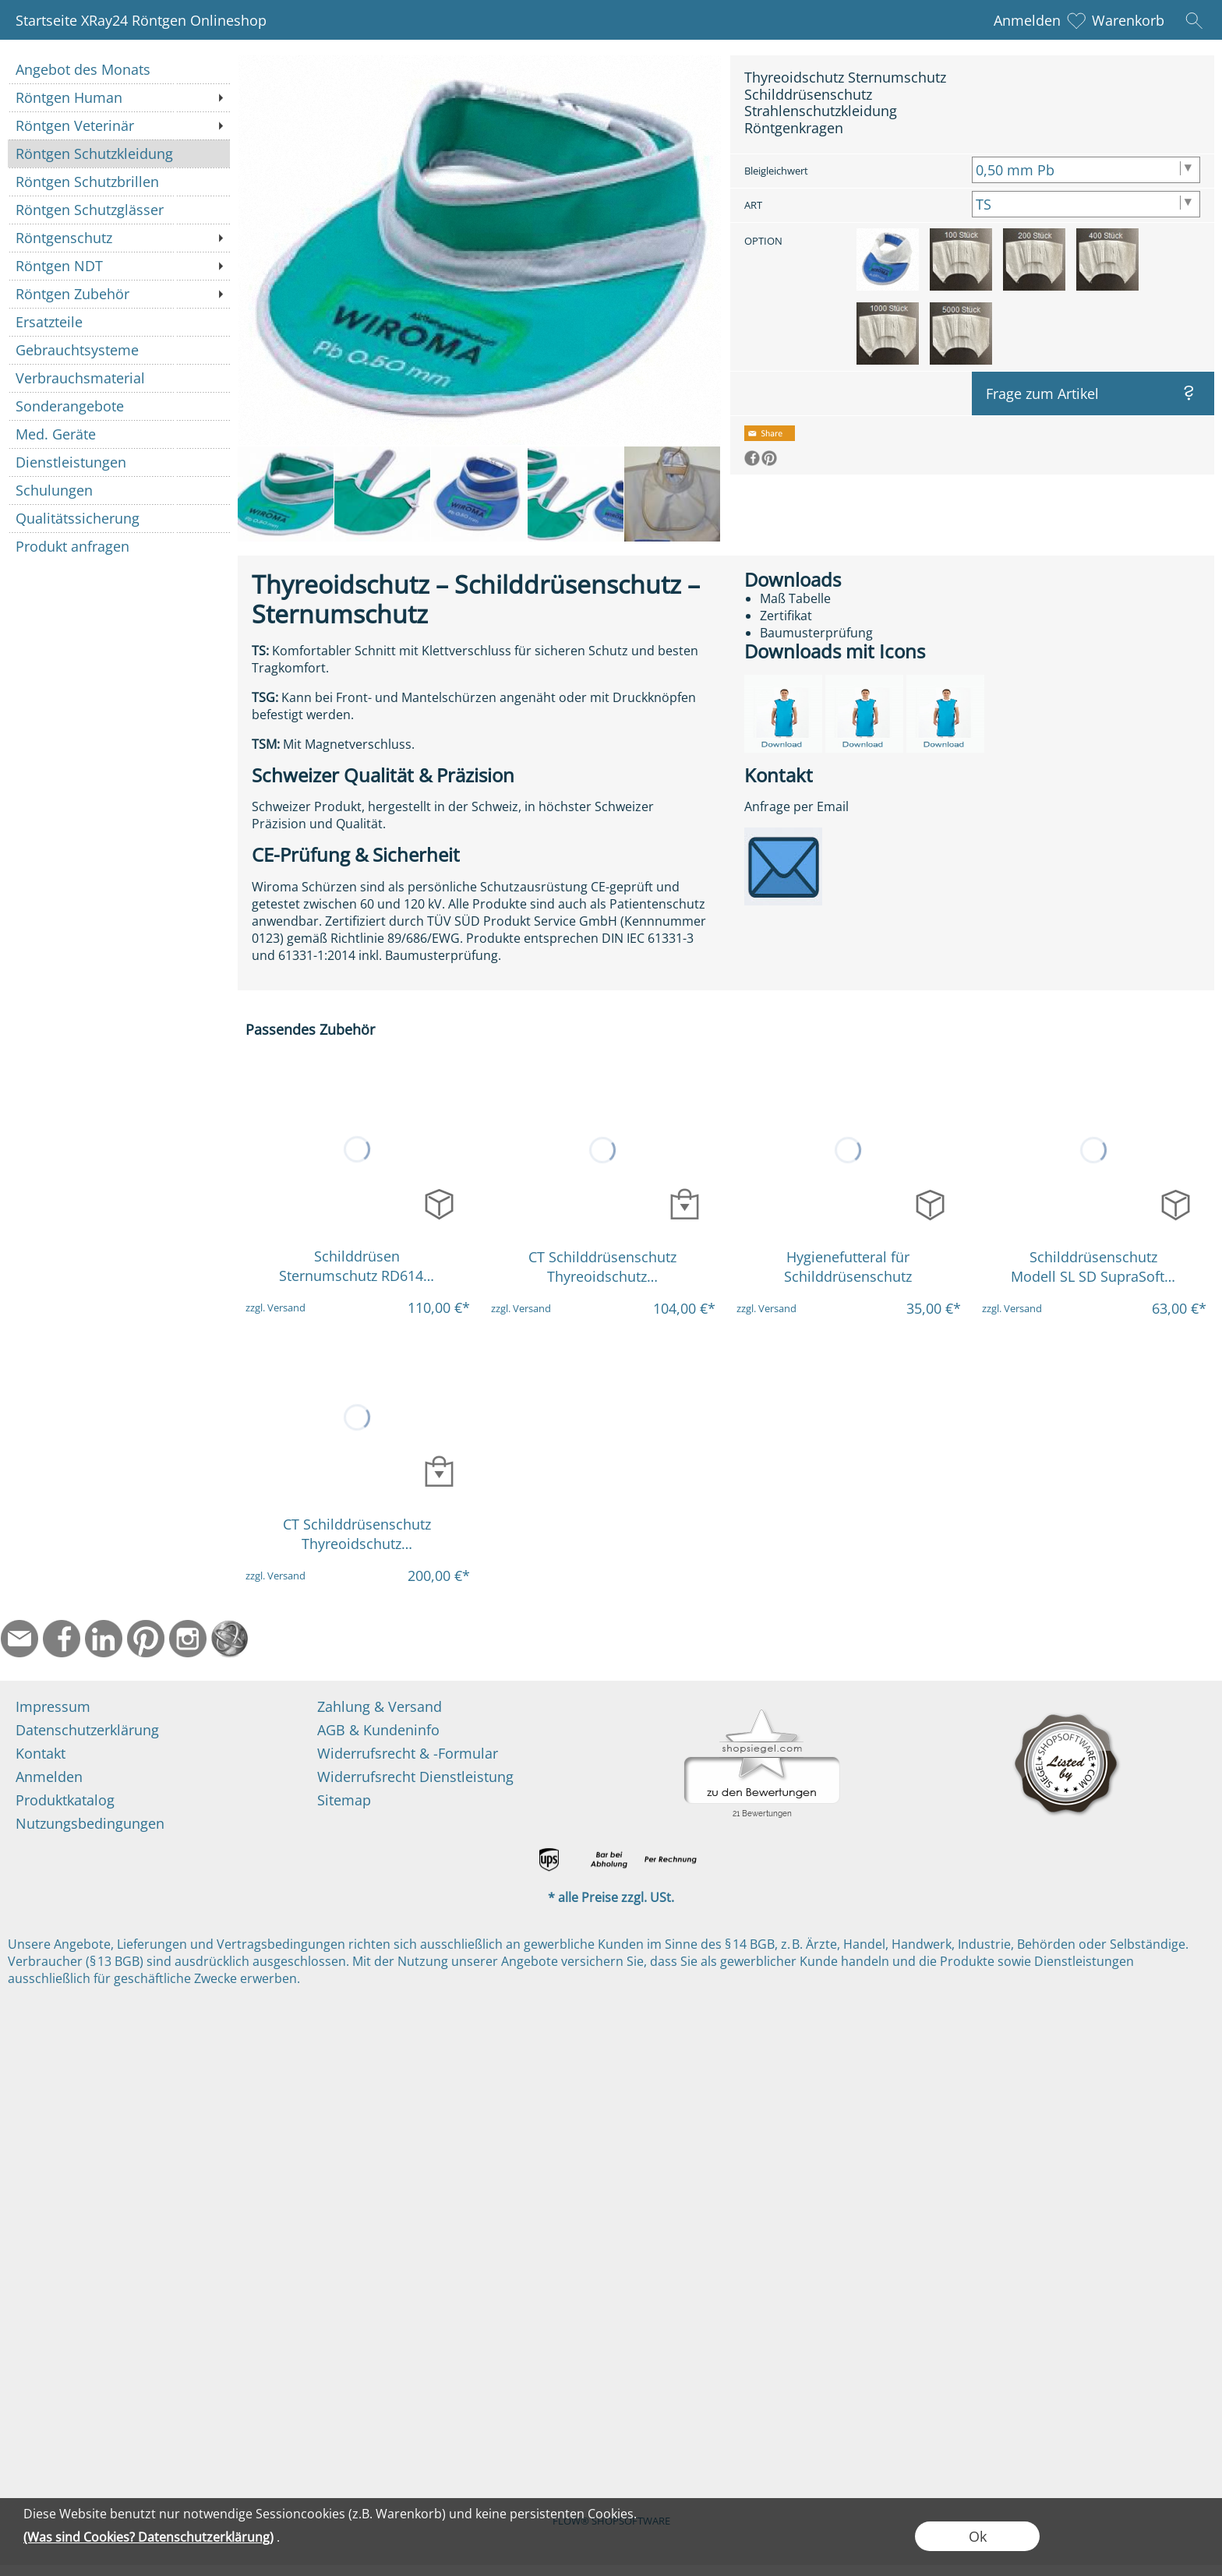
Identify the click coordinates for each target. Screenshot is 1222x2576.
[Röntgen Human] (119, 97)
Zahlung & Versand (379, 1706)
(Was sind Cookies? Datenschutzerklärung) (148, 2537)
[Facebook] (61, 1638)
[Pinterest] (145, 1638)
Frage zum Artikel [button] (1042, 393)
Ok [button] (978, 2536)
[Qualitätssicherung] (119, 518)
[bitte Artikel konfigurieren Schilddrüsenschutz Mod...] (1175, 1204)
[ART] (1086, 204)
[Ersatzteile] (119, 322)
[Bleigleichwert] (1086, 169)
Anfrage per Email (796, 806)
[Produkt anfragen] (119, 546)
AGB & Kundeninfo (378, 1729)
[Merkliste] (1076, 20)
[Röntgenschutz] (119, 238)
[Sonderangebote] (119, 406)
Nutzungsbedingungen (90, 1823)
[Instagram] (187, 1638)
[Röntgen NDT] (119, 266)
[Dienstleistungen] (119, 462)
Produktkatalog (65, 1800)
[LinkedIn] (103, 1638)
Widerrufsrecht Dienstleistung (415, 1776)
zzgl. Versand (275, 1307)
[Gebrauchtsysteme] (119, 350)
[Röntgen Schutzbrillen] (119, 182)
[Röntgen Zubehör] (119, 294)
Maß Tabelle (795, 598)
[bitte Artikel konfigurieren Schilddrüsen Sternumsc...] (439, 1203)
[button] (1194, 20)
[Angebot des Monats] (119, 69)
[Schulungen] (119, 490)
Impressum (53, 1706)
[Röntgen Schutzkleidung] (119, 153)
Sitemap (344, 1800)
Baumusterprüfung (816, 632)
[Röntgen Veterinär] (119, 125)
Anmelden (1027, 20)
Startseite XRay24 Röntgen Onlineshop (141, 20)
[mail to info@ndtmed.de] (19, 1638)
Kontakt (40, 1753)
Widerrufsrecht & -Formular (407, 1753)
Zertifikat (786, 615)
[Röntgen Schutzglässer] (119, 210)
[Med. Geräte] (119, 434)
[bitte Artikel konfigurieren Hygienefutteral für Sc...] (930, 1204)
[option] (887, 259)
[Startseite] (229, 1638)
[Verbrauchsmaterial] (119, 378)
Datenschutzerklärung (87, 1729)
